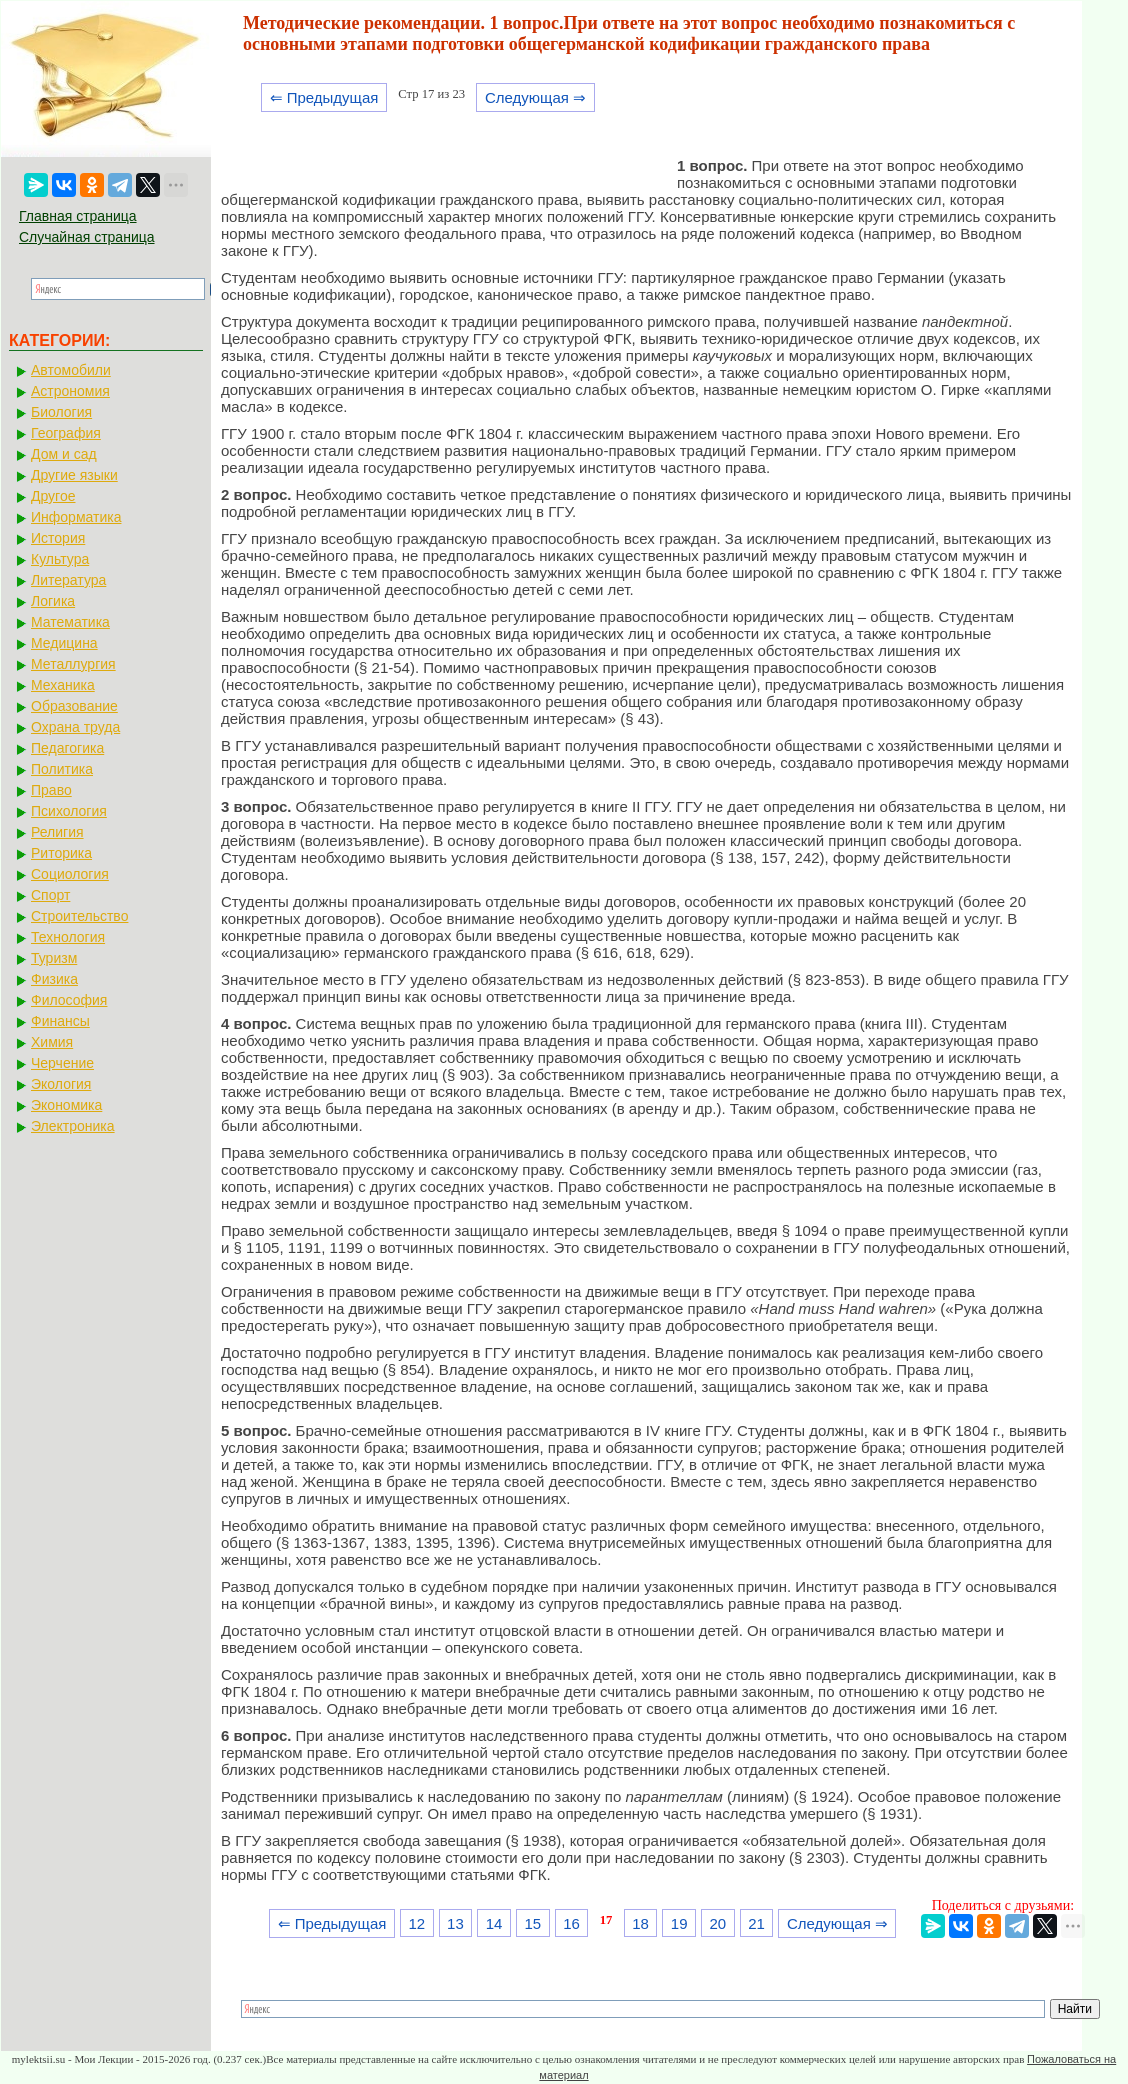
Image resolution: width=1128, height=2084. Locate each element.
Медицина (64, 643)
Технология (68, 937)
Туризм (54, 958)
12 (416, 1923)
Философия (69, 1000)
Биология (61, 412)
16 (571, 1923)
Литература (68, 580)
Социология (70, 874)
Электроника (73, 1126)
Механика (63, 685)
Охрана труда (75, 727)
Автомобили (71, 370)
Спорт (50, 895)
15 (532, 1923)
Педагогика (67, 748)
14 (494, 1923)
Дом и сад (64, 454)
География (66, 433)
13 (455, 1923)
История (58, 538)
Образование (74, 706)
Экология (61, 1084)
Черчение (62, 1063)
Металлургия (73, 664)
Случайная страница (87, 237)
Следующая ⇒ (535, 97)
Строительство (79, 916)
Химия (52, 1042)
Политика (62, 769)
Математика (70, 622)
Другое (53, 496)
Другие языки (74, 475)
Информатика (76, 517)
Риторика (61, 853)
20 (718, 1923)
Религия (57, 832)
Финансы (60, 1021)
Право (51, 790)
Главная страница (78, 216)
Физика (54, 979)
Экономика (66, 1105)
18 (640, 1923)
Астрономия (70, 391)
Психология (69, 811)
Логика (53, 601)
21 (756, 1923)
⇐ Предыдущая (324, 97)
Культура (60, 559)
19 (679, 1923)
